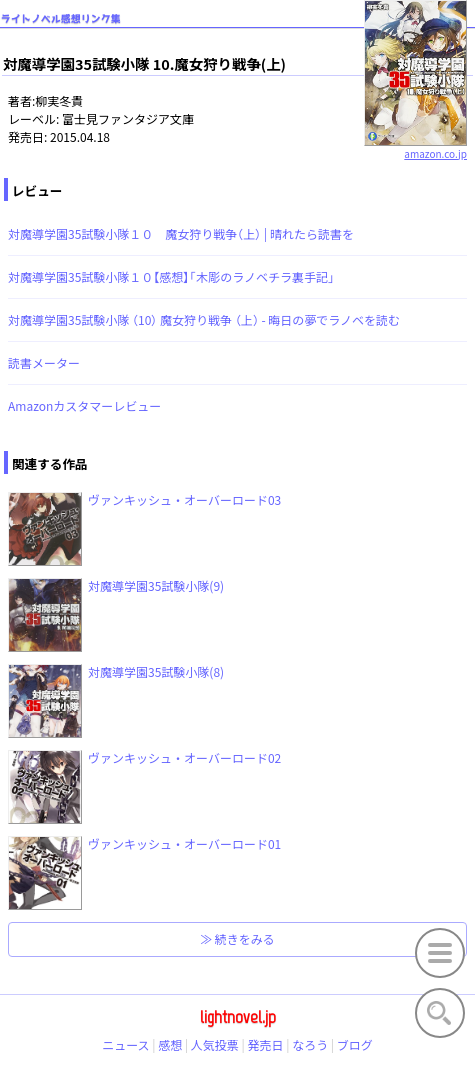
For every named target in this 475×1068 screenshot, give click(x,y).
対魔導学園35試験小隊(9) (156, 585)
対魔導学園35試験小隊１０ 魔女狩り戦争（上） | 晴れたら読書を (181, 233)
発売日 (266, 1044)
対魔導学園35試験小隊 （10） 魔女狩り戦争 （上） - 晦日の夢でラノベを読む (204, 319)
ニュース (125, 1044)
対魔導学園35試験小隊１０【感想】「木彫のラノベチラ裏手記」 (171, 276)
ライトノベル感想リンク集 (61, 18)
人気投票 (215, 1044)
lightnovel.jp (238, 1017)
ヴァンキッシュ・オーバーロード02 (184, 757)
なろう (310, 1044)
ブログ (355, 1044)
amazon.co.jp (415, 146)
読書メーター (44, 362)
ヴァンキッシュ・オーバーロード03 (184, 499)
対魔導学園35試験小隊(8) (156, 671)
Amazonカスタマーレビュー (84, 405)
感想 (170, 1044)
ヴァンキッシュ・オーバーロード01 (184, 843)
